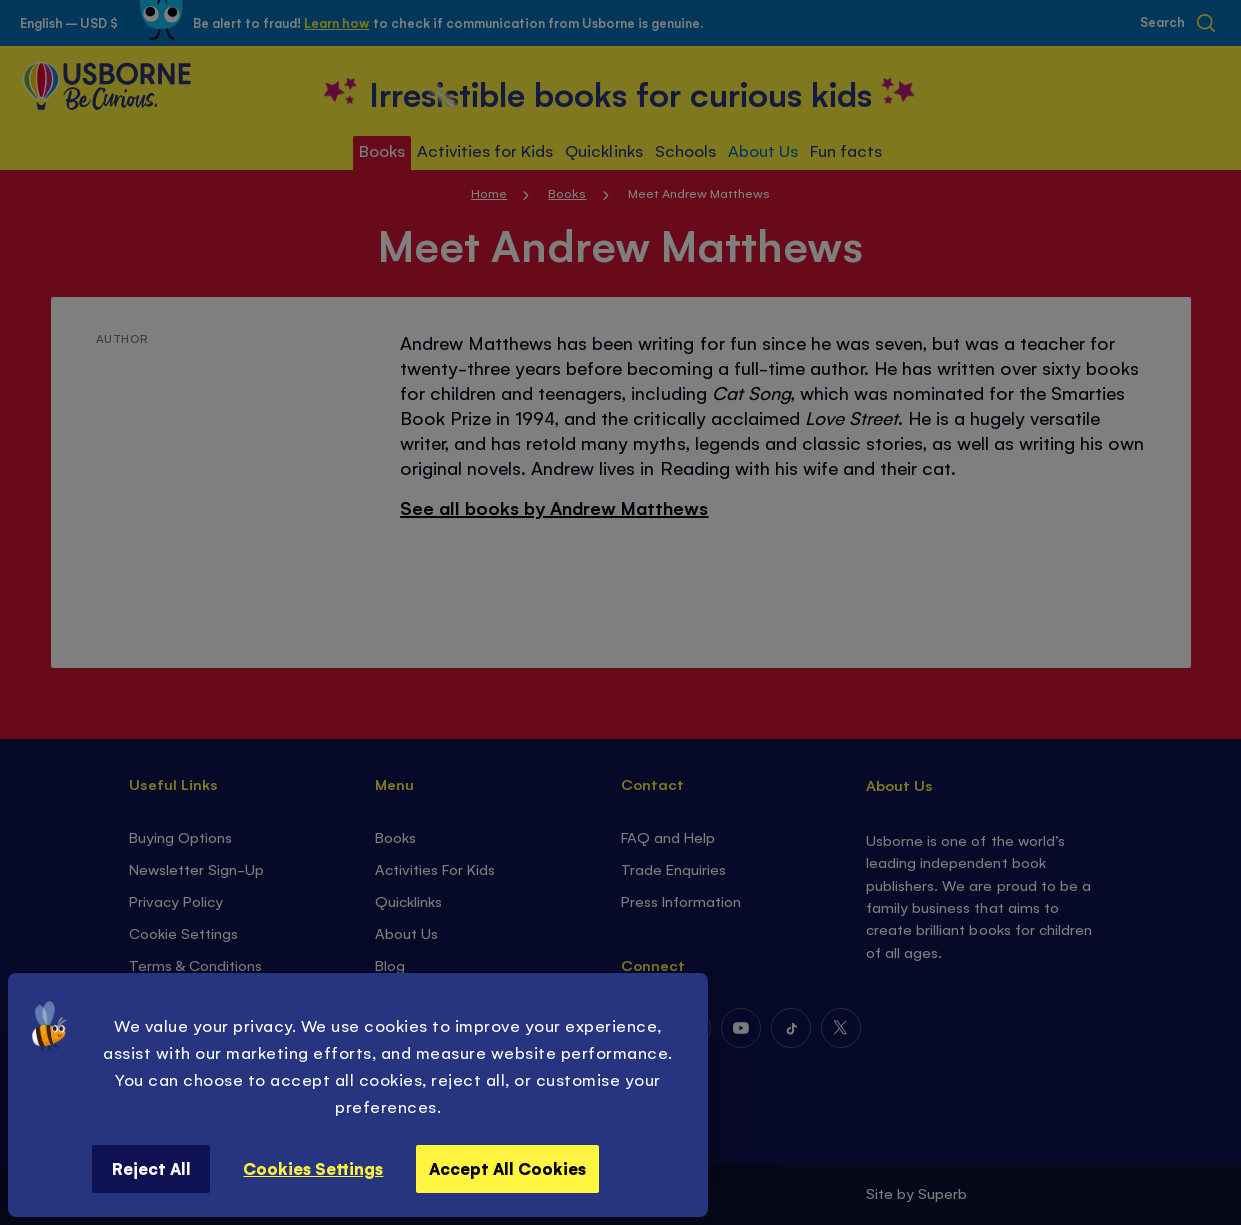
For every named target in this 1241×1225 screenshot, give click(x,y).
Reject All (151, 1168)
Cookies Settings (313, 1168)
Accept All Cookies (507, 1168)
